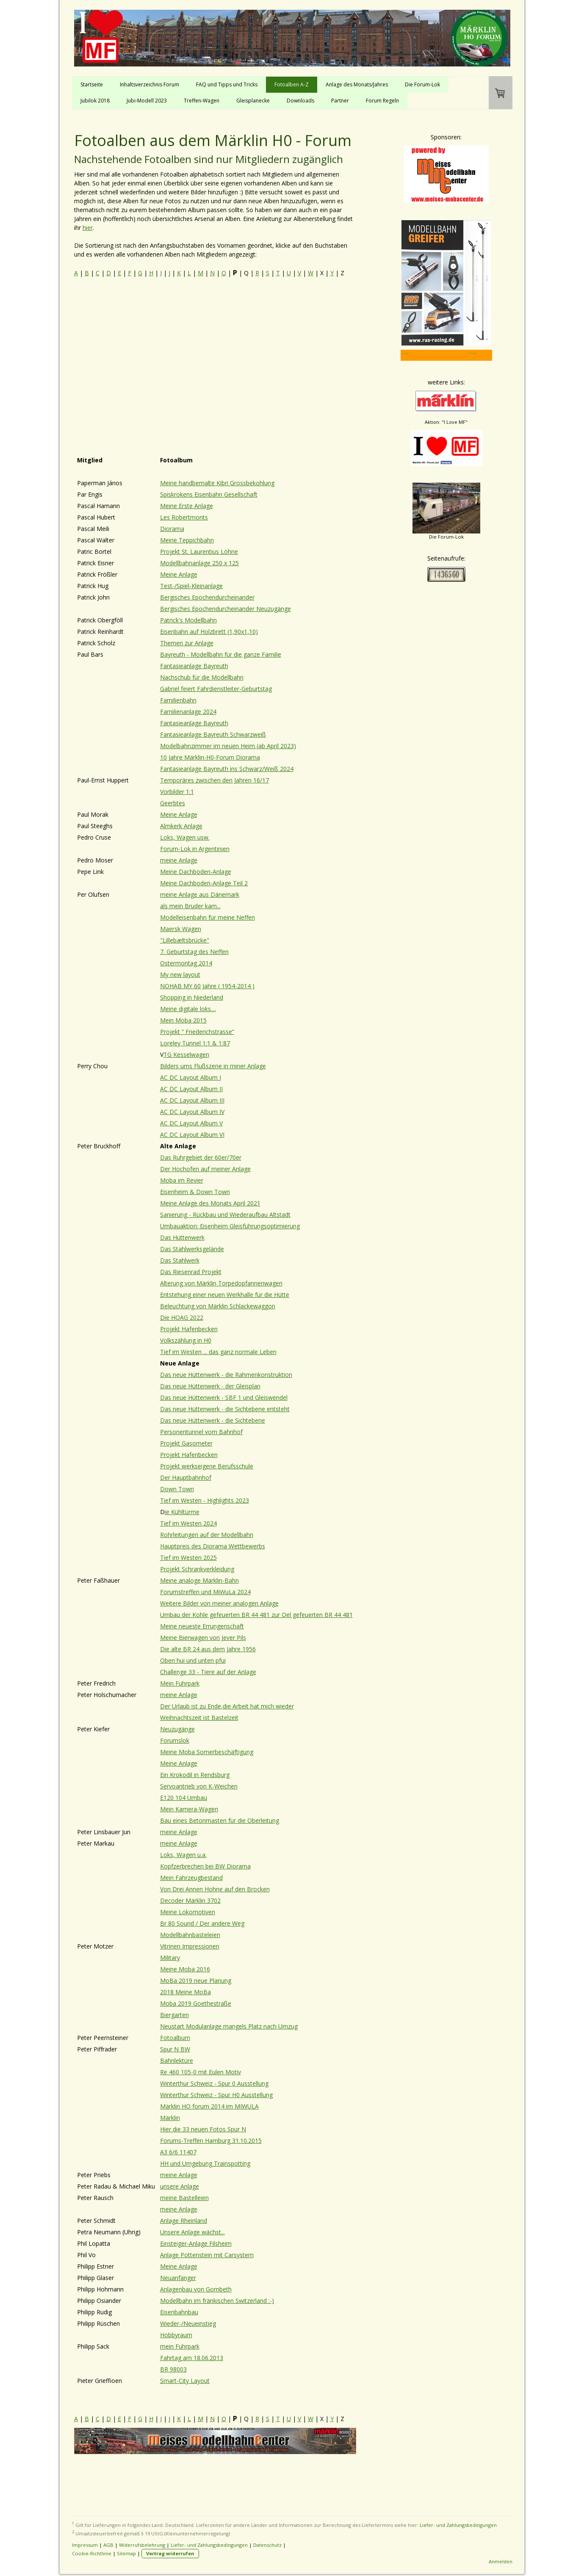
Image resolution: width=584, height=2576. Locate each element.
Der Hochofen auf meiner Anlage (205, 1169)
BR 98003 (173, 2369)
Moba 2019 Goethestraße (195, 2003)
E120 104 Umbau (183, 1798)
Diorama (172, 529)
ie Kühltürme (182, 1512)
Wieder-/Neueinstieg (188, 2323)
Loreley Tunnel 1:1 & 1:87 (195, 1043)
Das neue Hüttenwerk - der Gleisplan (210, 1386)
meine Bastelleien (184, 2198)
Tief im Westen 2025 (188, 1557)
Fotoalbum (175, 2038)
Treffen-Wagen (201, 100)
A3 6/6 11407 (178, 2152)
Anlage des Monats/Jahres (357, 84)
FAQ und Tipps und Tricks (226, 84)
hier (88, 228)
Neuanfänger (178, 2278)
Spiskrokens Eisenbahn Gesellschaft (208, 494)
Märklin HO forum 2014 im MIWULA (209, 2106)
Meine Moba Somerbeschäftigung (206, 1752)
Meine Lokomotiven (187, 1912)
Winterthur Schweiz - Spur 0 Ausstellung (214, 2083)
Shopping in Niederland (191, 997)
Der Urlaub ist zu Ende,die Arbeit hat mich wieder (227, 1706)
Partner (340, 100)
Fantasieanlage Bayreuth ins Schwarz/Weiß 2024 (226, 769)
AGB (108, 2545)
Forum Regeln (382, 100)
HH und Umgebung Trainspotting (205, 2163)
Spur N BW (175, 2049)
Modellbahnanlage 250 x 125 (199, 563)
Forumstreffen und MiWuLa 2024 (205, 1592)
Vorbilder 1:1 (177, 792)
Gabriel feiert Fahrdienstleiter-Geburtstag (216, 689)
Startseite (91, 84)
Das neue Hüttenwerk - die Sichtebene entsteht (225, 1409)
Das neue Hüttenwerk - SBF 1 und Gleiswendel (224, 1397)
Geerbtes (172, 803)
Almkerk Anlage (181, 826)
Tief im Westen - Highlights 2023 (204, 1500)
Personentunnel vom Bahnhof (201, 1432)
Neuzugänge (177, 1729)
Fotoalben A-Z (291, 84)
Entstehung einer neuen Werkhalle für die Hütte (224, 1295)
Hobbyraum (176, 2335)
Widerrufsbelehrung (142, 2545)
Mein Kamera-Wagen (189, 1809)
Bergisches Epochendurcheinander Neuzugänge (225, 609)
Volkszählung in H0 (185, 1340)
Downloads (300, 100)
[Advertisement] (215, 350)
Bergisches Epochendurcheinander (207, 597)
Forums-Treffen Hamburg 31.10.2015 (211, 2141)
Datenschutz (267, 2545)
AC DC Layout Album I (190, 1077)
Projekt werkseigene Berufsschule (206, 1466)
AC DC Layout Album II (191, 1089)
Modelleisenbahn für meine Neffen (207, 917)
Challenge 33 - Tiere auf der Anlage (208, 1672)
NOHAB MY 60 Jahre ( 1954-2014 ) (207, 986)
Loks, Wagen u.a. (183, 1855)
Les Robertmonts (184, 517)
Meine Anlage (178, 574)
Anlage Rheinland (183, 2221)
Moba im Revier (181, 1180)
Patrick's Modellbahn (188, 620)
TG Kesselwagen (186, 1054)
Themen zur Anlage (186, 643)
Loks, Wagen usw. (185, 837)
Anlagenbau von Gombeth (196, 2289)
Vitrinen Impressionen (189, 1946)
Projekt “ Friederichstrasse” (197, 1032)
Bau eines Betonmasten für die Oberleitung (219, 1820)
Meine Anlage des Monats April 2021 (210, 1203)
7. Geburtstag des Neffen (194, 952)
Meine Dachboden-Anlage (195, 872)
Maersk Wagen (180, 929)
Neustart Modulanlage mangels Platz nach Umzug (229, 2026)
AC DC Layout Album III (192, 1100)
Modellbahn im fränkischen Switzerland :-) (217, 2301)
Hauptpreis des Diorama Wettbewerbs (212, 1546)
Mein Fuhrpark (179, 1683)
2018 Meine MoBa (185, 1992)
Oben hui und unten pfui (193, 1660)
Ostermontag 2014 (186, 963)
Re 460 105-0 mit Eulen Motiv (200, 2072)
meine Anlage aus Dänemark (199, 894)
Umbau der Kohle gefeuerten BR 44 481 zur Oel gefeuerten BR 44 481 (256, 1615)
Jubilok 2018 (95, 100)
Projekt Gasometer (186, 1443)
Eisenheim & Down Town (195, 1192)
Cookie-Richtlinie (91, 2553)
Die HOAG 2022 (181, 1317)
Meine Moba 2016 (185, 1969)
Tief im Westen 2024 (188, 1523)
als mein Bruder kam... (190, 906)
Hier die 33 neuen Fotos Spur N (203, 2129)
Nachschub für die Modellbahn (202, 677)
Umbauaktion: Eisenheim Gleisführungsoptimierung (230, 1226)
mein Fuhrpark (179, 2346)
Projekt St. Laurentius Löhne (199, 551)
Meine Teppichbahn (187, 540)
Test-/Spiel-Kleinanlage (191, 586)
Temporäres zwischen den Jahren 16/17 (214, 780)
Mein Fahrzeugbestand (191, 1878)
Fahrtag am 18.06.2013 (191, 2358)
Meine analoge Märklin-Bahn (199, 1580)
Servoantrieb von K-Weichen (199, 1786)
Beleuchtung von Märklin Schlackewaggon (217, 1306)
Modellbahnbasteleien (190, 1935)
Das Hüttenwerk (182, 1237)
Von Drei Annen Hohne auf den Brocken (215, 1889)
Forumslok (174, 1740)
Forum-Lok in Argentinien (195, 849)
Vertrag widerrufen (170, 2553)
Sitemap (126, 2553)
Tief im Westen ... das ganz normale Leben (218, 1352)
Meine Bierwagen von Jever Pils (203, 1637)
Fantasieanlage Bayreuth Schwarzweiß (213, 734)
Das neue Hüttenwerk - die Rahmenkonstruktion (226, 1375)
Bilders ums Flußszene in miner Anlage (213, 1066)
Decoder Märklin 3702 (190, 1900)
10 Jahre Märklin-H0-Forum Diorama (210, 757)
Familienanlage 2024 (188, 712)
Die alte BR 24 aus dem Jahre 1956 (208, 1649)
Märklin (170, 2118)
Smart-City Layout (185, 2381)
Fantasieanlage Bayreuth (194, 666)
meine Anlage (178, 860)
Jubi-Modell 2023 (147, 100)
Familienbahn (178, 700)
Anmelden (500, 2561)
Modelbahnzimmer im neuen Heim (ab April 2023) (228, 746)
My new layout (180, 974)
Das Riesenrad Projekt (190, 1272)
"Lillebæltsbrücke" (184, 940)
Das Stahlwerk (179, 1260)
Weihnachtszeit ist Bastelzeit (199, 1718)
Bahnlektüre (176, 2060)
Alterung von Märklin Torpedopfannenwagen (221, 1283)
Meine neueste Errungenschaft (202, 1626)
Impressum (85, 2545)
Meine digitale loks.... (188, 1009)
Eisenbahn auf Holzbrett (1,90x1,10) (209, 631)
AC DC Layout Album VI (192, 1134)
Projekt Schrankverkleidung (197, 1569)
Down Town (177, 1489)
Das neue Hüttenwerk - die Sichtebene (212, 1420)
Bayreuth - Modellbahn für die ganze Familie (220, 654)
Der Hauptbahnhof (185, 1477)
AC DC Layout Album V (191, 1123)
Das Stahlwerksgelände (192, 1249)
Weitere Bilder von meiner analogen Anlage (219, 1603)
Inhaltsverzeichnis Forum (149, 84)
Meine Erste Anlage (186, 506)
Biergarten (174, 2015)
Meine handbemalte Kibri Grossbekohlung (217, 483)
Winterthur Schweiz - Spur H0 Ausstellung (216, 2095)
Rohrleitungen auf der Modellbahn (206, 1535)
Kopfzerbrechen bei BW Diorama (205, 1866)
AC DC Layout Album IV (192, 1112)
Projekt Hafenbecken (189, 1329)
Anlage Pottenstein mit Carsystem (207, 2255)
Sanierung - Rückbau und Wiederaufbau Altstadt (225, 1215)
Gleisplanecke (253, 100)
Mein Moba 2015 (183, 1020)
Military (170, 1958)
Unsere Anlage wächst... (192, 2232)
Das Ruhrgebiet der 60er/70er (200, 1157)
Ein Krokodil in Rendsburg (195, 1775)
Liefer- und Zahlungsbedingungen (458, 2525)
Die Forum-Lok (422, 84)
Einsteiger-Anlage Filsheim (196, 2243)
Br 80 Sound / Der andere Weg (202, 1923)
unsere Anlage (179, 2186)
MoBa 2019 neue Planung (195, 1980)
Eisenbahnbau (179, 2312)
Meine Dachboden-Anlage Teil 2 (204, 883)
